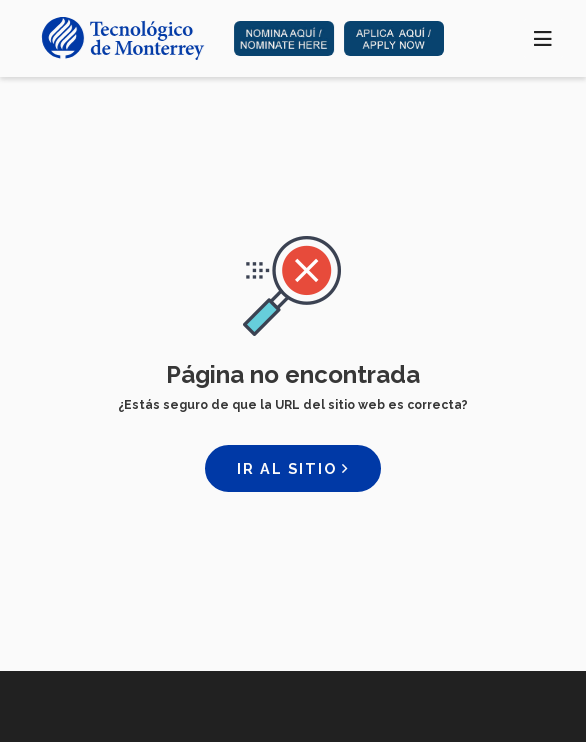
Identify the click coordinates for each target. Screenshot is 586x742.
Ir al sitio (293, 468)
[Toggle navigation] (543, 37)
